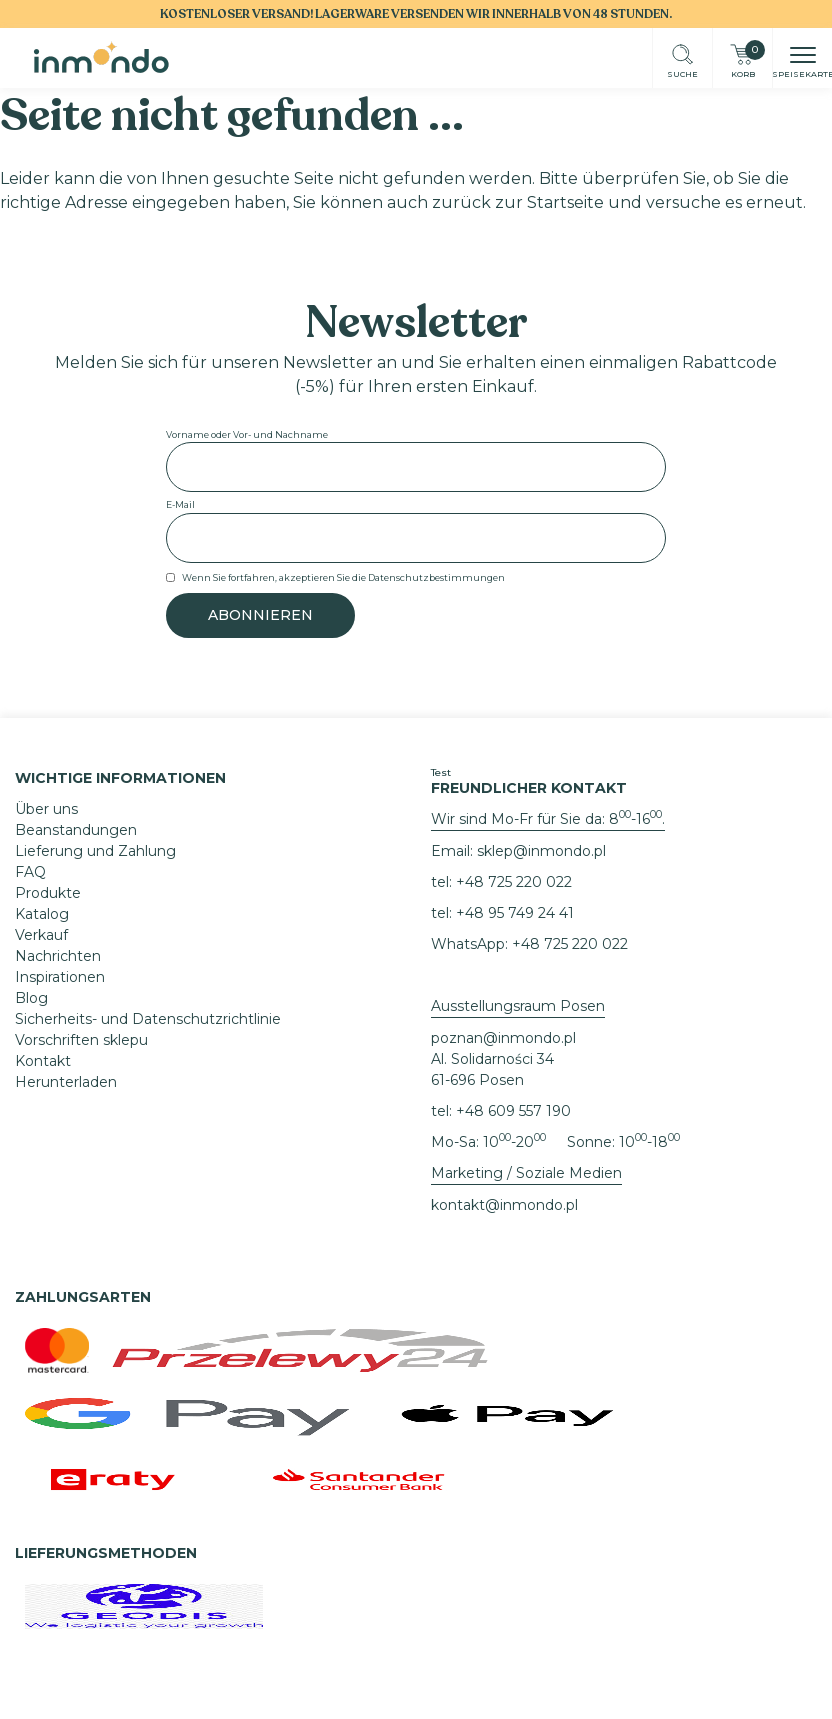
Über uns (46, 809)
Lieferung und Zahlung (95, 851)
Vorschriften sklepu (81, 1040)
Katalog (42, 914)
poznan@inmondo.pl (503, 1038)
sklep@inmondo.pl (541, 851)
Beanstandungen (76, 830)
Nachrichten (58, 956)
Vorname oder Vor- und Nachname (247, 434)
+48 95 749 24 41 (515, 913)
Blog (31, 998)
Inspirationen (60, 977)
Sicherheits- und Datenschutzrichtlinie (148, 1019)
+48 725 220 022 (514, 882)
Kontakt (43, 1061)
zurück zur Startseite (518, 202)
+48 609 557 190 (513, 1111)
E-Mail (180, 504)
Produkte (48, 893)
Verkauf (41, 935)
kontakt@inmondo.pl (504, 1205)
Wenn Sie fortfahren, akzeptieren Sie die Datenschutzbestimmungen (343, 577)
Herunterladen (66, 1082)
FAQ (30, 872)
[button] (803, 57)
